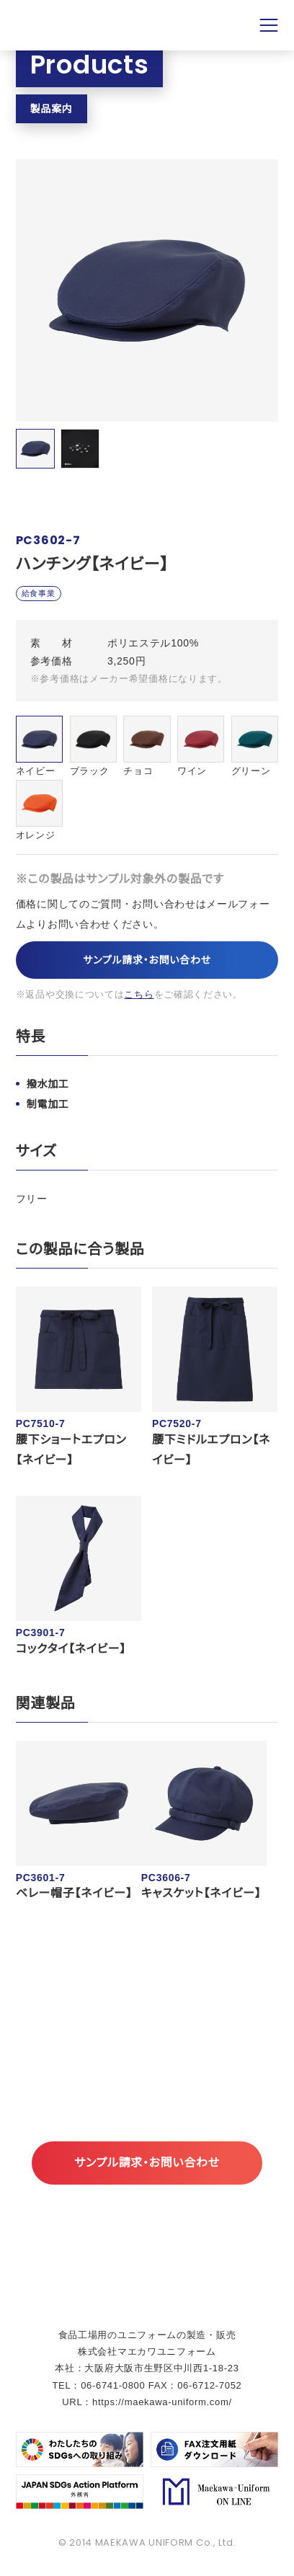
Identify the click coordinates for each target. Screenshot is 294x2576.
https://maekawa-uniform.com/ (162, 2402)
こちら (138, 994)
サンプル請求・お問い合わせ (147, 960)
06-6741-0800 (113, 2385)
